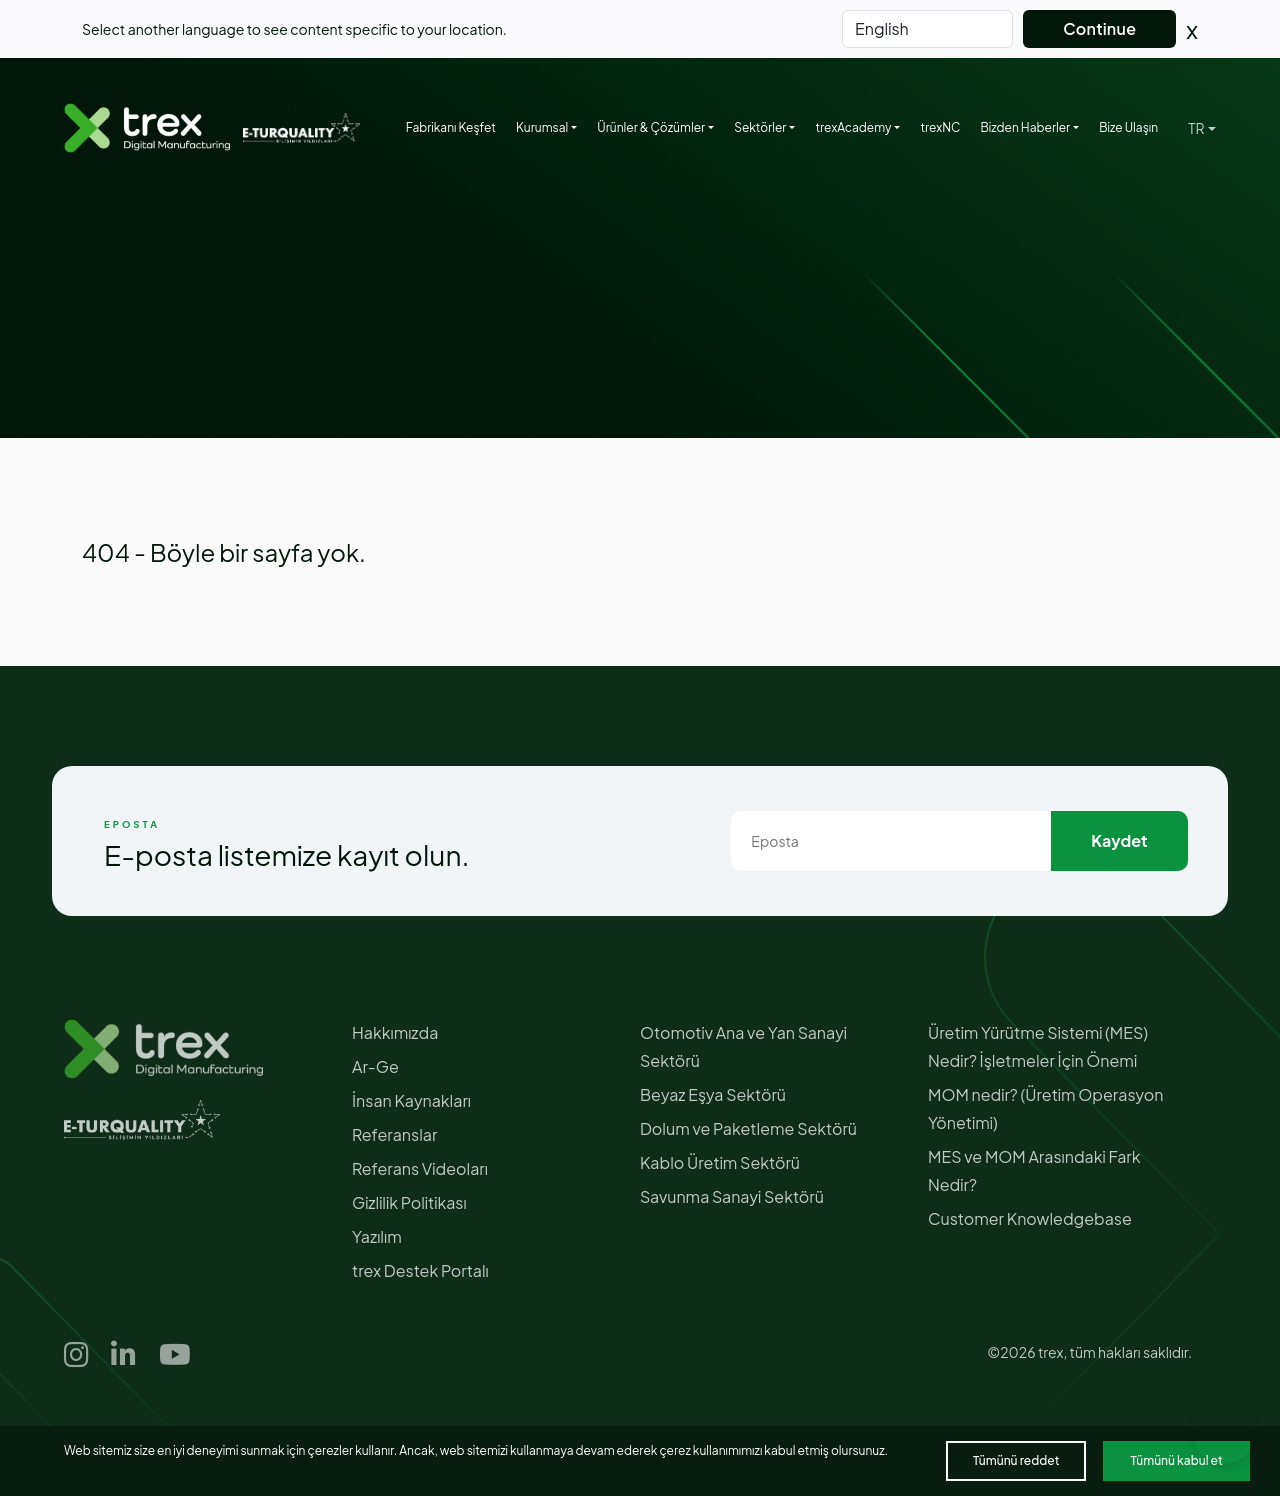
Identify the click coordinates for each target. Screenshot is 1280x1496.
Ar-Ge (375, 1066)
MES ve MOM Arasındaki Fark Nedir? (1034, 1170)
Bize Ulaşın (1128, 127)
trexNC (940, 127)
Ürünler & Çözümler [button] (651, 127)
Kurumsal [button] (542, 127)
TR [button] (1196, 128)
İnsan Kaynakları (411, 1100)
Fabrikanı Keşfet (451, 127)
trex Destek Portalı (420, 1270)
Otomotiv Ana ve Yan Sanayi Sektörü (743, 1046)
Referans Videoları (420, 1168)
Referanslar (394, 1134)
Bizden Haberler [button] (1025, 127)
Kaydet (1119, 840)
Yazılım (377, 1236)
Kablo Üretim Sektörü (720, 1162)
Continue (1099, 28)
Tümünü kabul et (1176, 1460)
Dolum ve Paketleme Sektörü (748, 1128)
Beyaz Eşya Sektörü (713, 1094)
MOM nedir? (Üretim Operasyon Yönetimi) (1045, 1108)
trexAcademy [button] (853, 127)
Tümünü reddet (1016, 1460)
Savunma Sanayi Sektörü (732, 1196)
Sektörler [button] (760, 127)
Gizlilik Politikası (409, 1202)
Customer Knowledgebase (1030, 1218)
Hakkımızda (395, 1032)
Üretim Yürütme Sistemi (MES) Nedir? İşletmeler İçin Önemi (1038, 1046)
